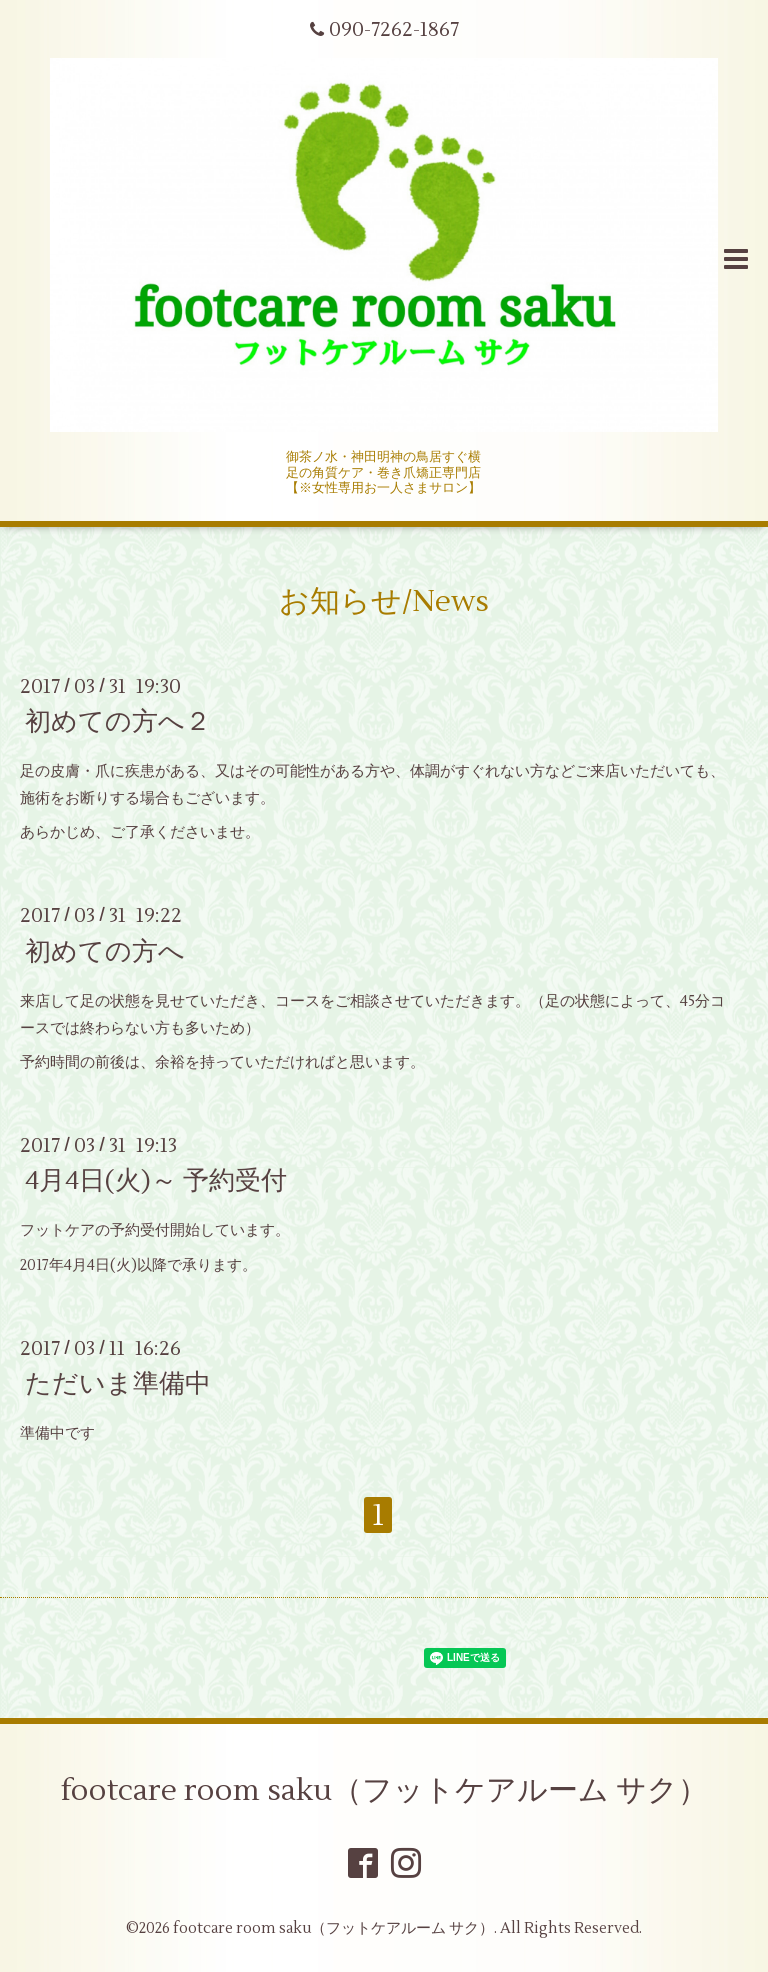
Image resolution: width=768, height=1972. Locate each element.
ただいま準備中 (118, 1384)
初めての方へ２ (118, 722)
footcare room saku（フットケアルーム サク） (384, 1790)
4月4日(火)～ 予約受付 (156, 1181)
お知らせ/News (384, 601)
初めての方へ (105, 951)
